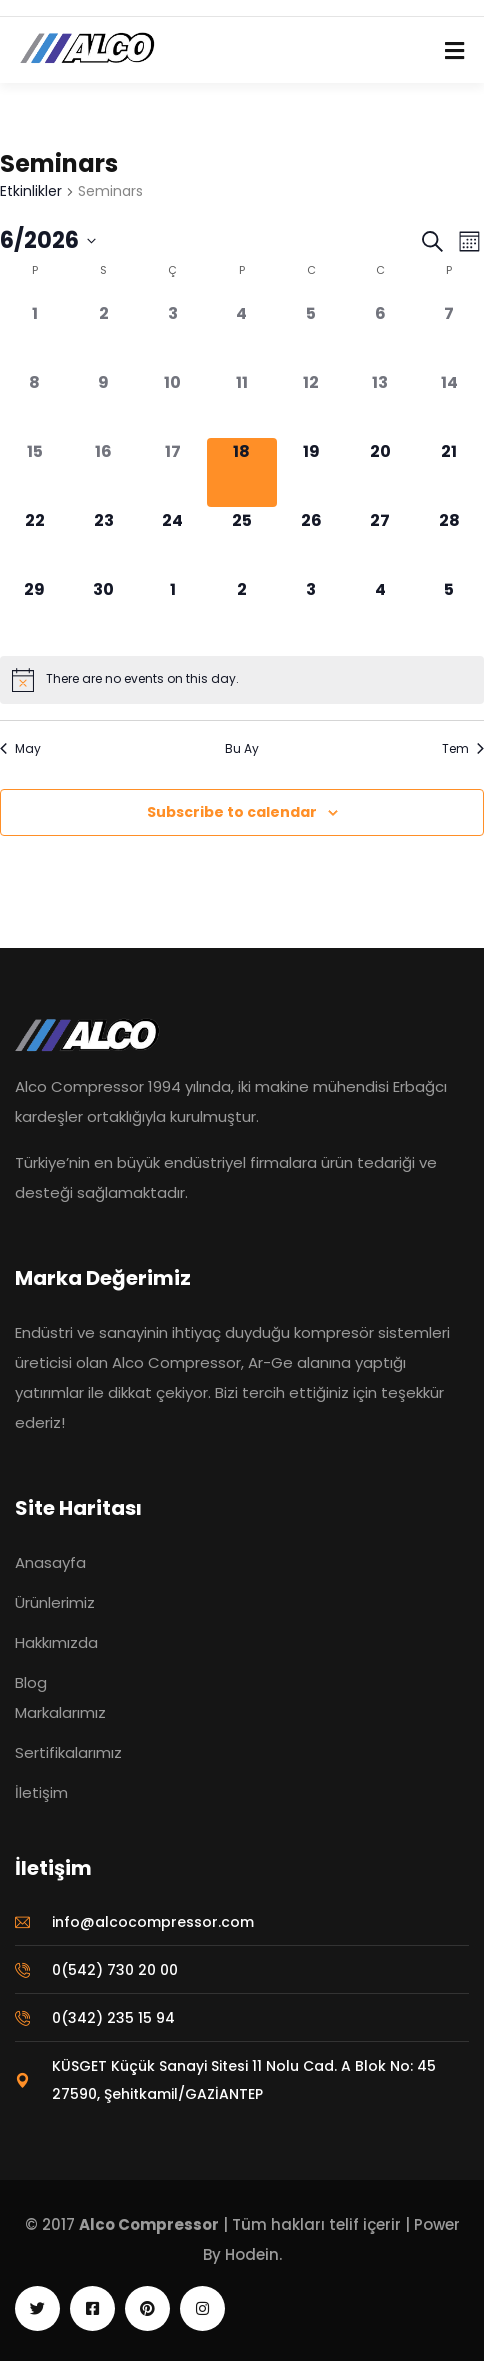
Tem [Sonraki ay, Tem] (463, 749)
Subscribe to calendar (232, 812)
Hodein (252, 2254)
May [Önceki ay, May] (20, 749)
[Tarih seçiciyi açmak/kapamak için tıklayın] (48, 241)
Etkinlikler (31, 191)
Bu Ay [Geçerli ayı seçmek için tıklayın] (242, 749)
